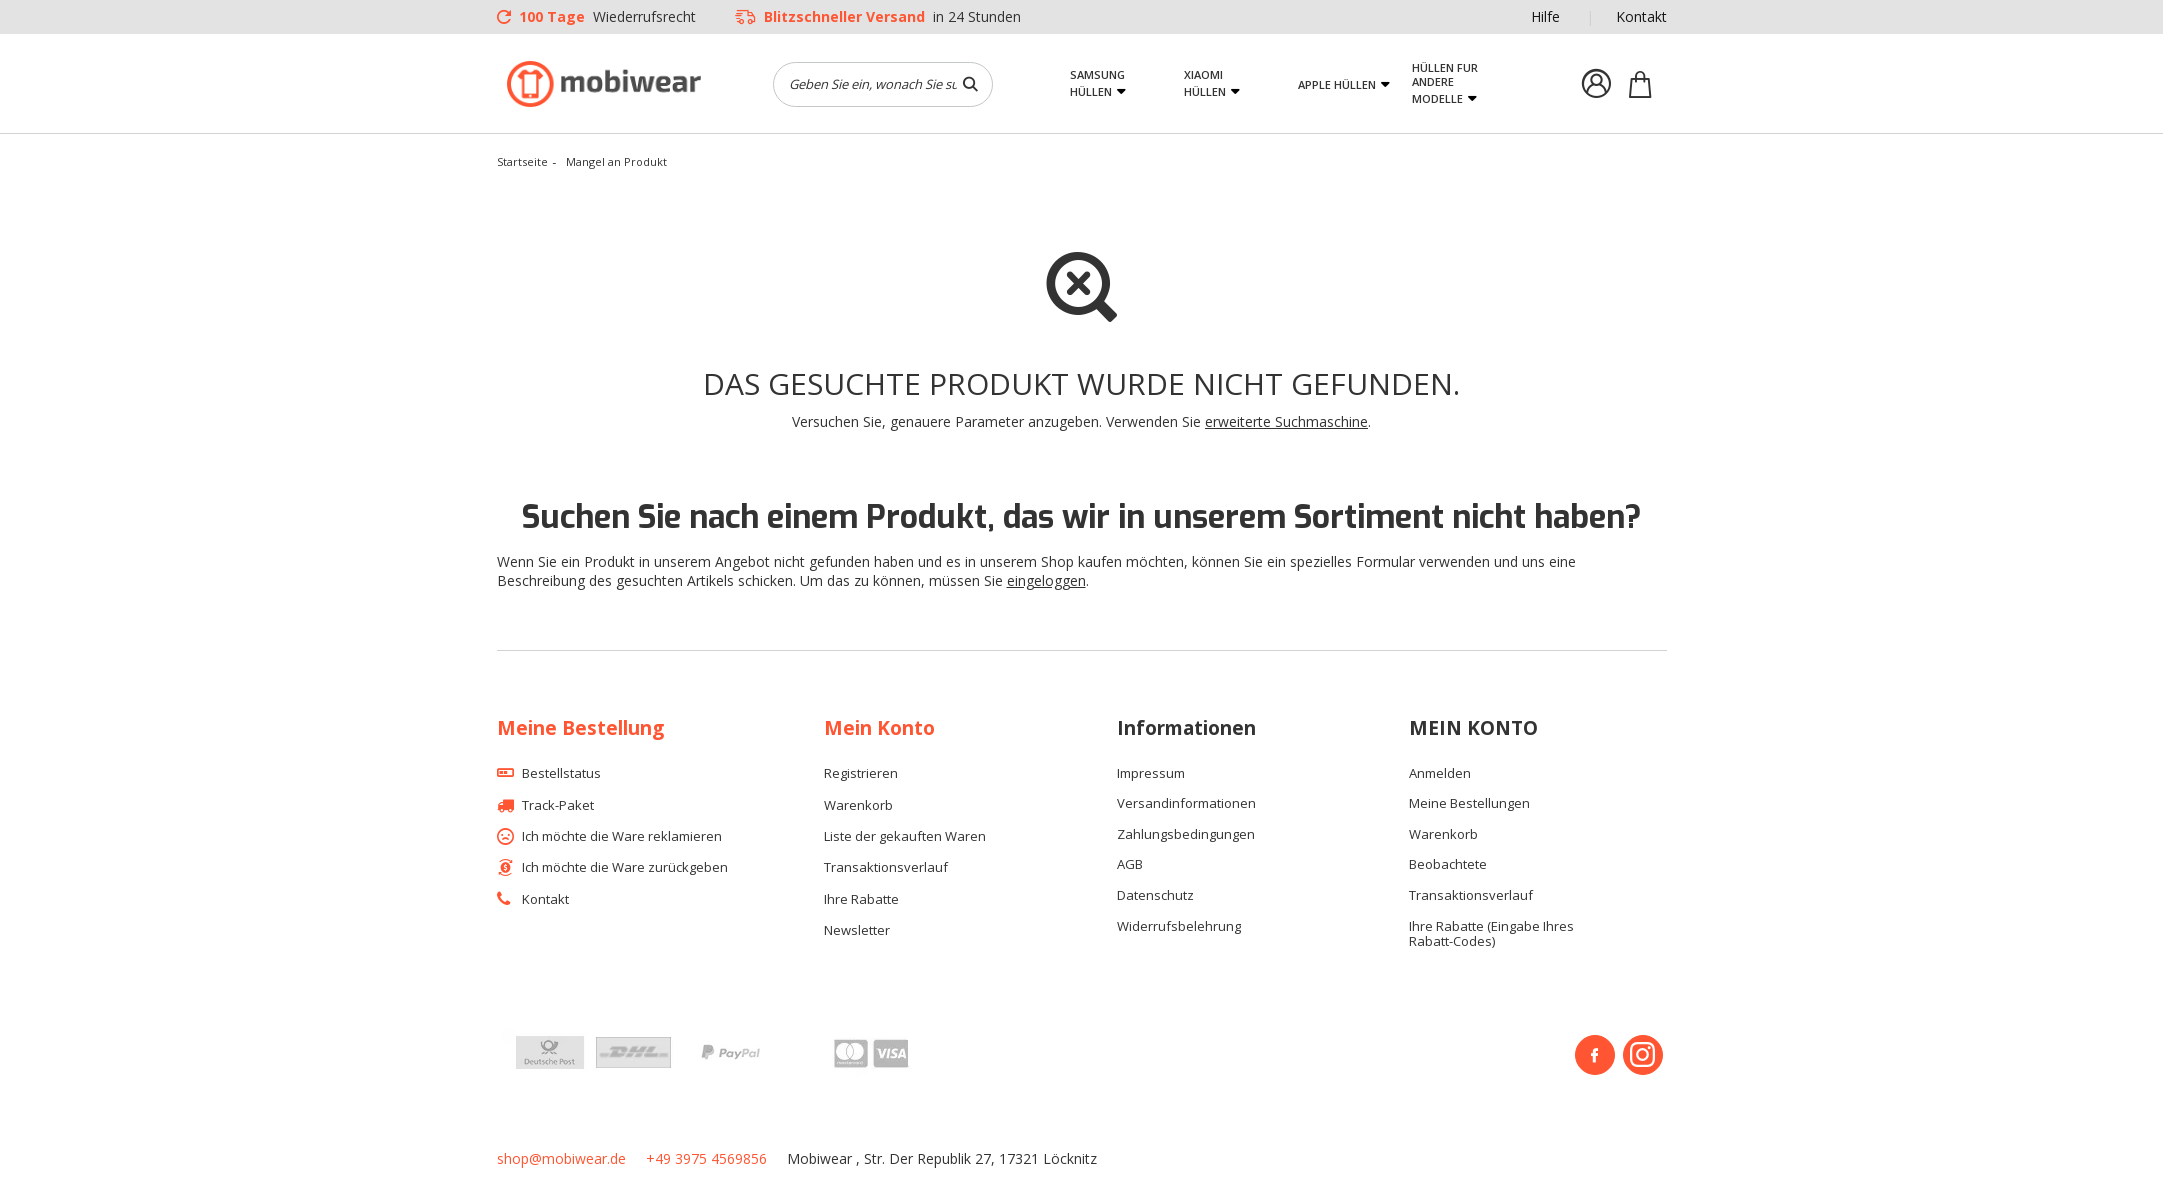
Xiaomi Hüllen (1205, 83)
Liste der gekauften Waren (905, 837)
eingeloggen (1046, 580)
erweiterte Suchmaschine (1286, 421)
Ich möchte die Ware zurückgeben (625, 868)
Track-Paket (558, 806)
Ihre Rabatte (861, 900)
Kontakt (1641, 16)
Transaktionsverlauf (886, 868)
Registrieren (861, 774)
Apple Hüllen (1337, 84)
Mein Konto (879, 728)
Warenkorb (858, 806)
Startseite (522, 161)
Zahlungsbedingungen (1186, 835)
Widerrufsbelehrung (1179, 927)
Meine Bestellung (580, 728)
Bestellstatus (561, 774)
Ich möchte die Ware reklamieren (622, 837)
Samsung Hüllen (1097, 83)
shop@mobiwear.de (561, 1158)
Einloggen (1596, 84)
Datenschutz (1155, 896)
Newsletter (857, 931)
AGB (1130, 865)
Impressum (1151, 774)
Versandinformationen (1186, 804)
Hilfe (1545, 16)
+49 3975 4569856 (706, 1158)
